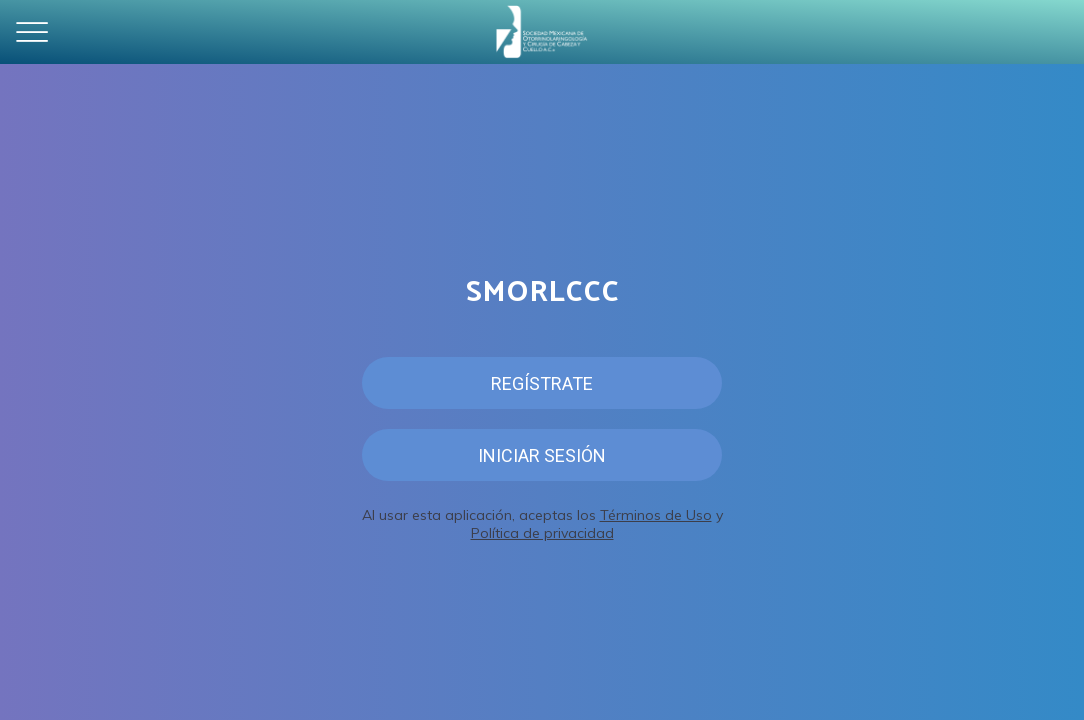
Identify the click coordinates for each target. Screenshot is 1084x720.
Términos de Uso (656, 515)
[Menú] (32, 32)
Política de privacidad (542, 533)
